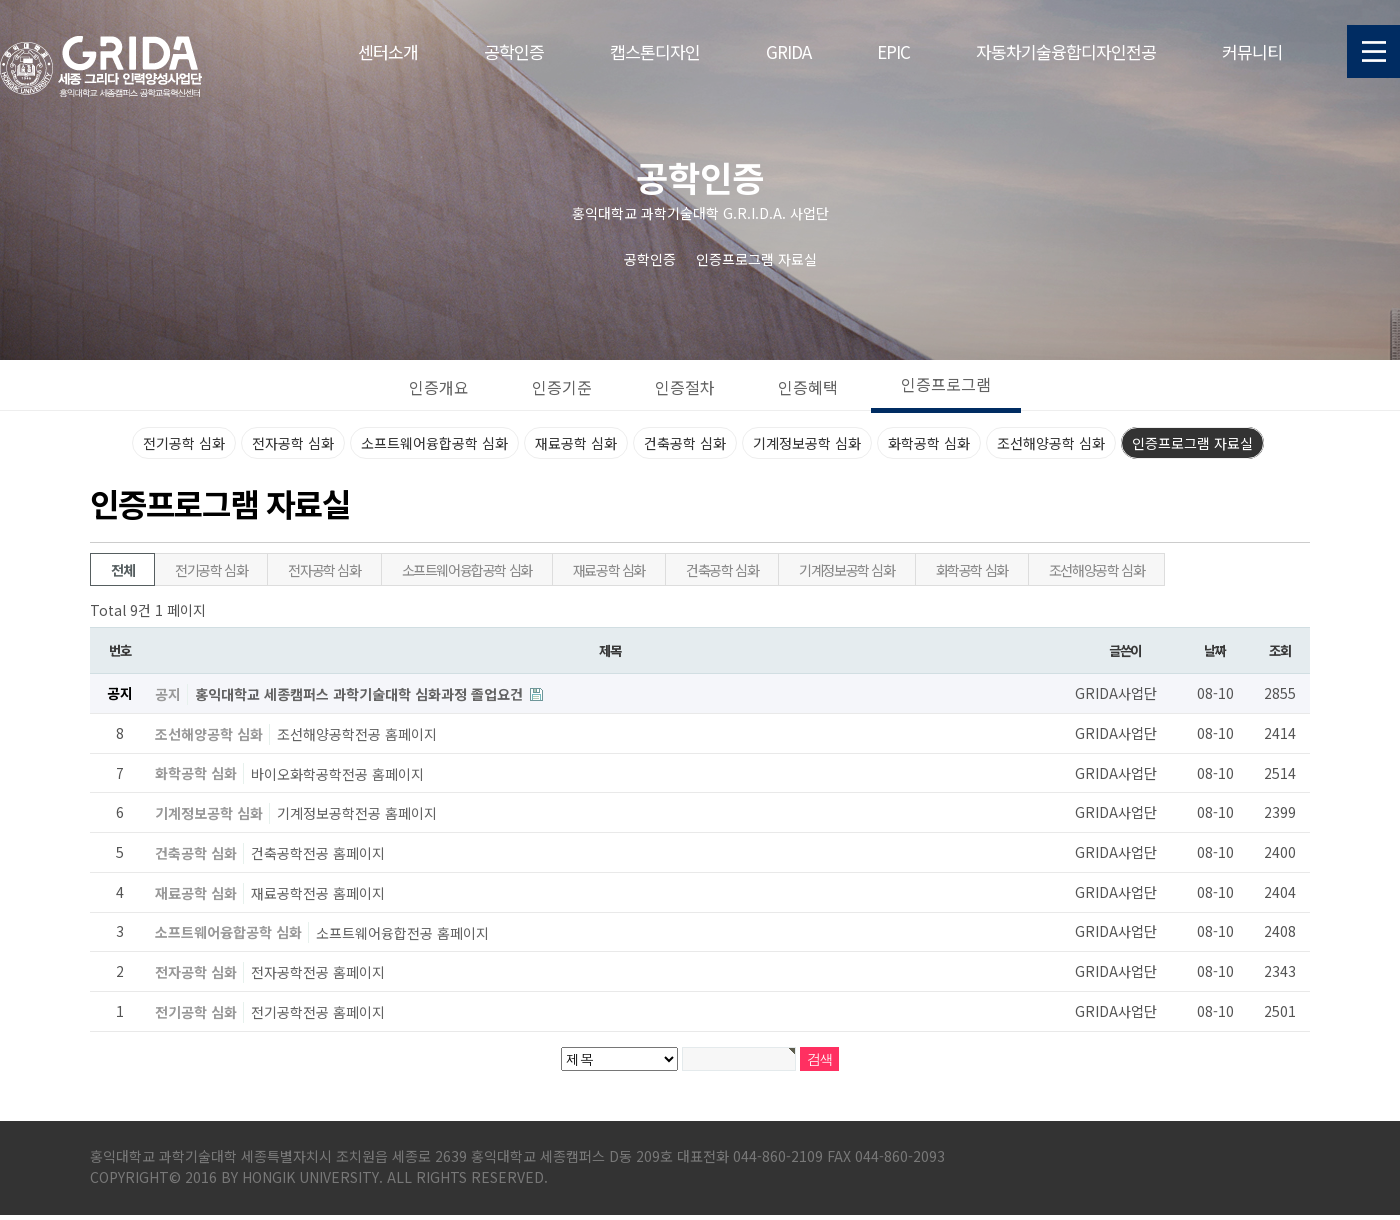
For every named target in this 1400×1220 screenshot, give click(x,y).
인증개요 (439, 387)
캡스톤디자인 (655, 51)
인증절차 (685, 387)
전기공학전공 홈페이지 (318, 1012)
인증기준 (562, 387)
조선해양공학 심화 (1051, 443)
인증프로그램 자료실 (1192, 443)
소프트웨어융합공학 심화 (434, 443)
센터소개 (388, 51)
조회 (1279, 650)
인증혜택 (808, 387)
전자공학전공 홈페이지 (318, 972)
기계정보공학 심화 (807, 443)
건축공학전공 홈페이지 (318, 853)
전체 (122, 570)
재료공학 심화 (576, 443)
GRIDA (788, 51)
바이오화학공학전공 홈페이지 (337, 773)
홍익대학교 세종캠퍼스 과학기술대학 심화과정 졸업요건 (361, 694)
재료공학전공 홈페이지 (318, 893)
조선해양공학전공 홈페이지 (357, 734)
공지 (168, 694)
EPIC (893, 51)
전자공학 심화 (293, 443)
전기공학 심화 (184, 443)
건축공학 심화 (685, 443)
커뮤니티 (1252, 51)
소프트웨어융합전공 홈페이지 (402, 932)
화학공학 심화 (929, 443)
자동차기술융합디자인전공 (1066, 51)
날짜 (1214, 650)
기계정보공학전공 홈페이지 (357, 813)
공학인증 (514, 51)
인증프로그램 (946, 384)
